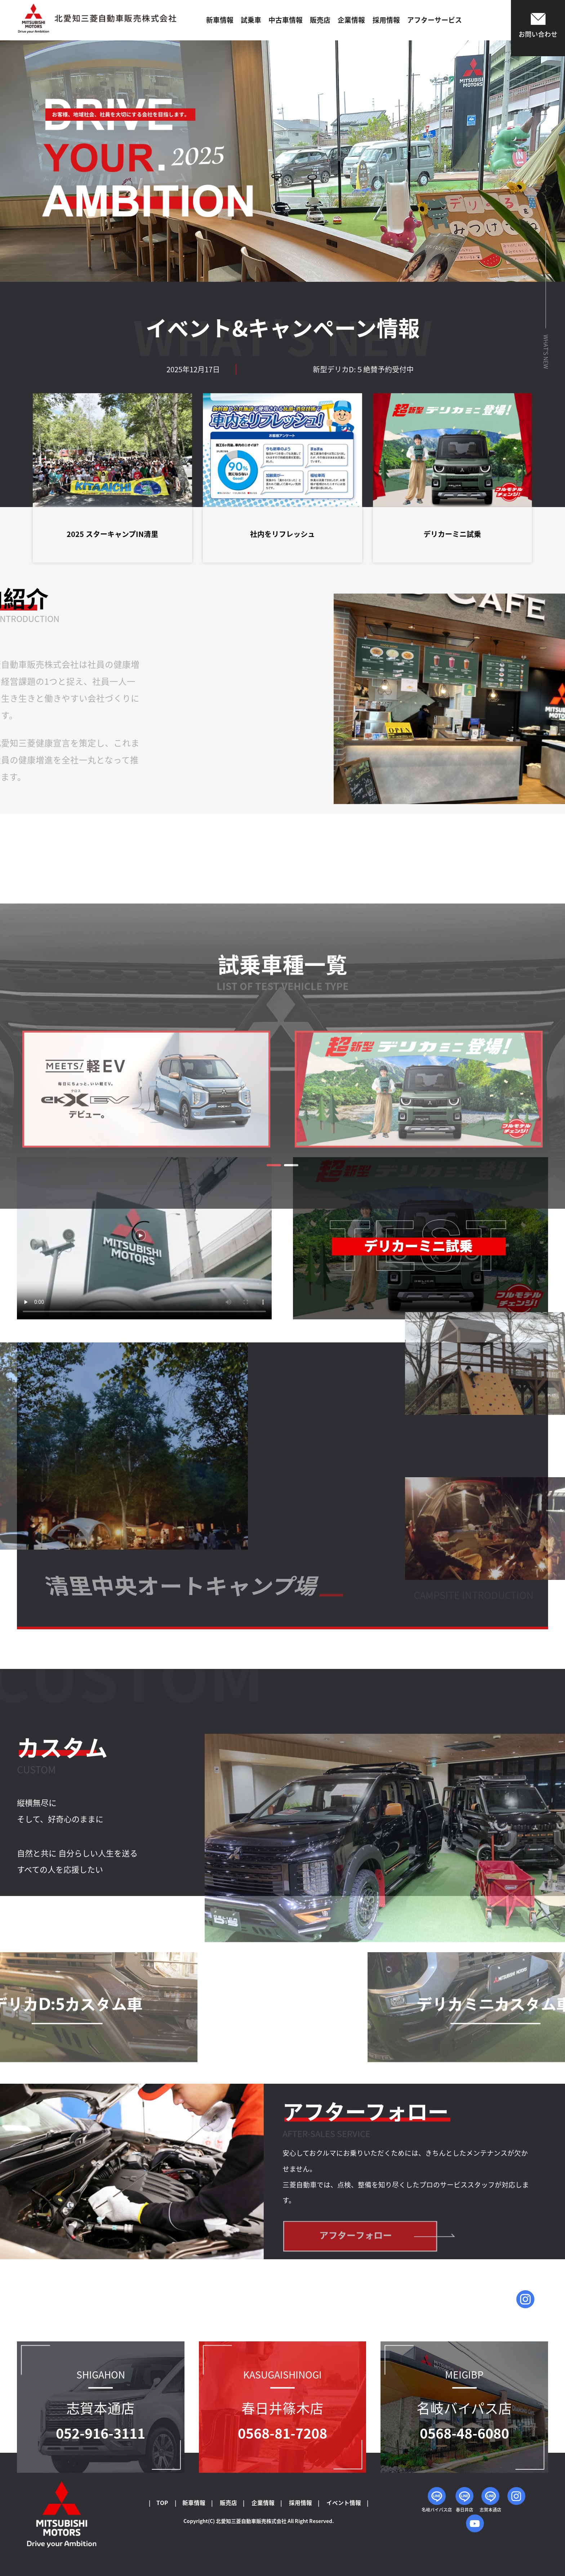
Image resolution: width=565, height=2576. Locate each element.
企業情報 (351, 20)
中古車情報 (285, 20)
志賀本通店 (490, 2500)
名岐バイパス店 (437, 2500)
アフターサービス (434, 20)
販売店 (320, 20)
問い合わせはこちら (525, 2303)
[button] (274, 1359)
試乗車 (251, 20)
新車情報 (219, 20)
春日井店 (464, 2500)
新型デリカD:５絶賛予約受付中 (434, 369)
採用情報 (386, 20)
